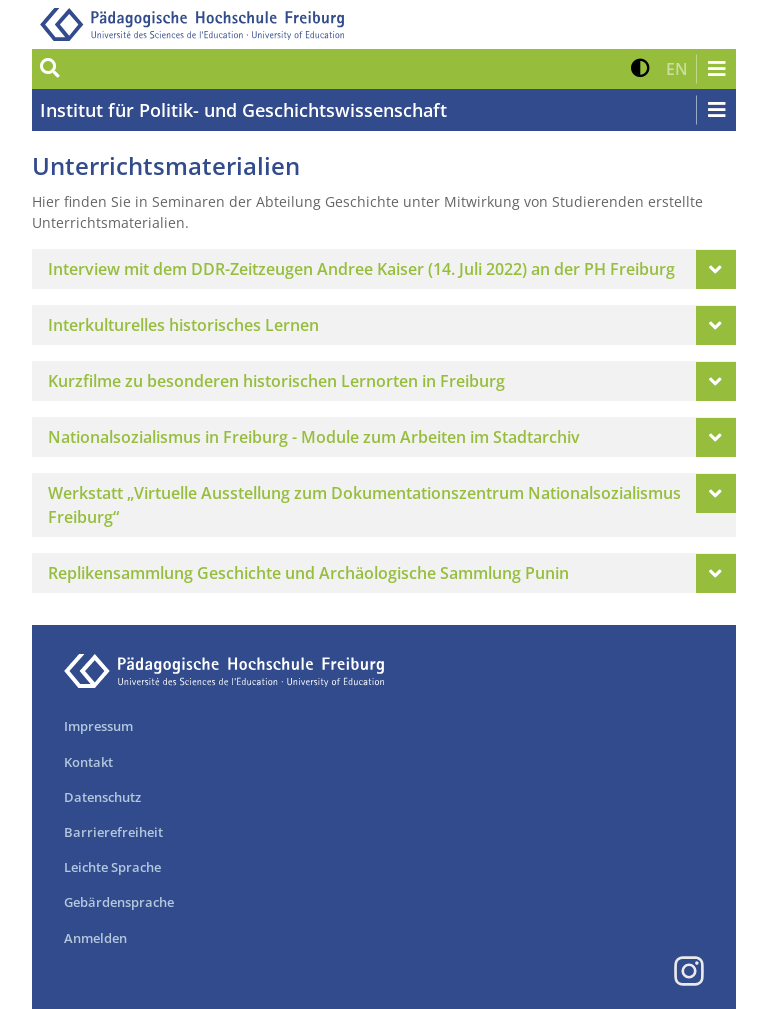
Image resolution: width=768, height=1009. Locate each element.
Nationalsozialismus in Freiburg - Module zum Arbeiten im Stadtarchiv (314, 437)
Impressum (98, 726)
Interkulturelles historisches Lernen (183, 325)
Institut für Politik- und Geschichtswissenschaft (243, 110)
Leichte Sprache (112, 867)
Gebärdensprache (119, 902)
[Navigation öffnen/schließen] (716, 69)
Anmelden (95, 938)
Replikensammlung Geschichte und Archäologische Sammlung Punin (308, 573)
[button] (640, 69)
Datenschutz (102, 797)
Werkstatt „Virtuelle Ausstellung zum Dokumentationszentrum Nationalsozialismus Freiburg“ (364, 505)
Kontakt (88, 762)
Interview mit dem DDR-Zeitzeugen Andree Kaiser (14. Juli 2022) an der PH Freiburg (361, 269)
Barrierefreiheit (113, 832)
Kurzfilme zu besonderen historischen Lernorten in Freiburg (276, 381)
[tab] (384, 269)
